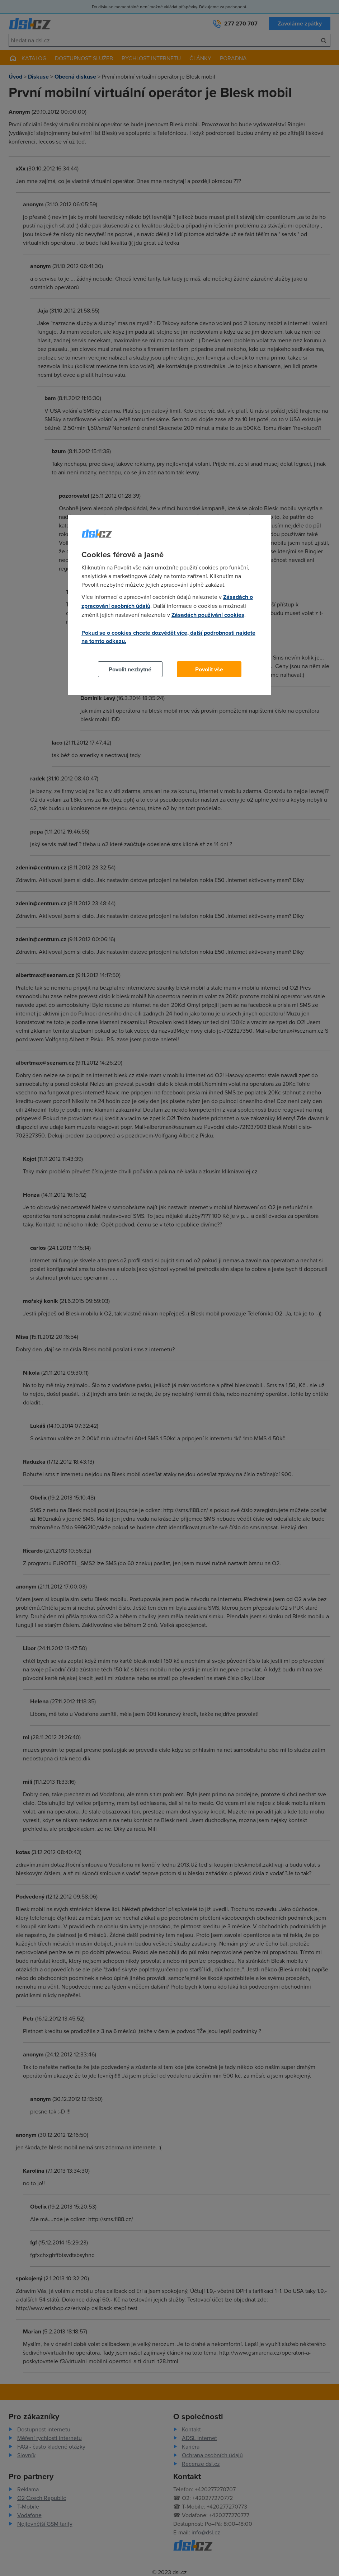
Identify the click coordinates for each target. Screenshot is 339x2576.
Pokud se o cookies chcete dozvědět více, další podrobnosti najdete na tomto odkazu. (168, 637)
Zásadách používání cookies (207, 615)
